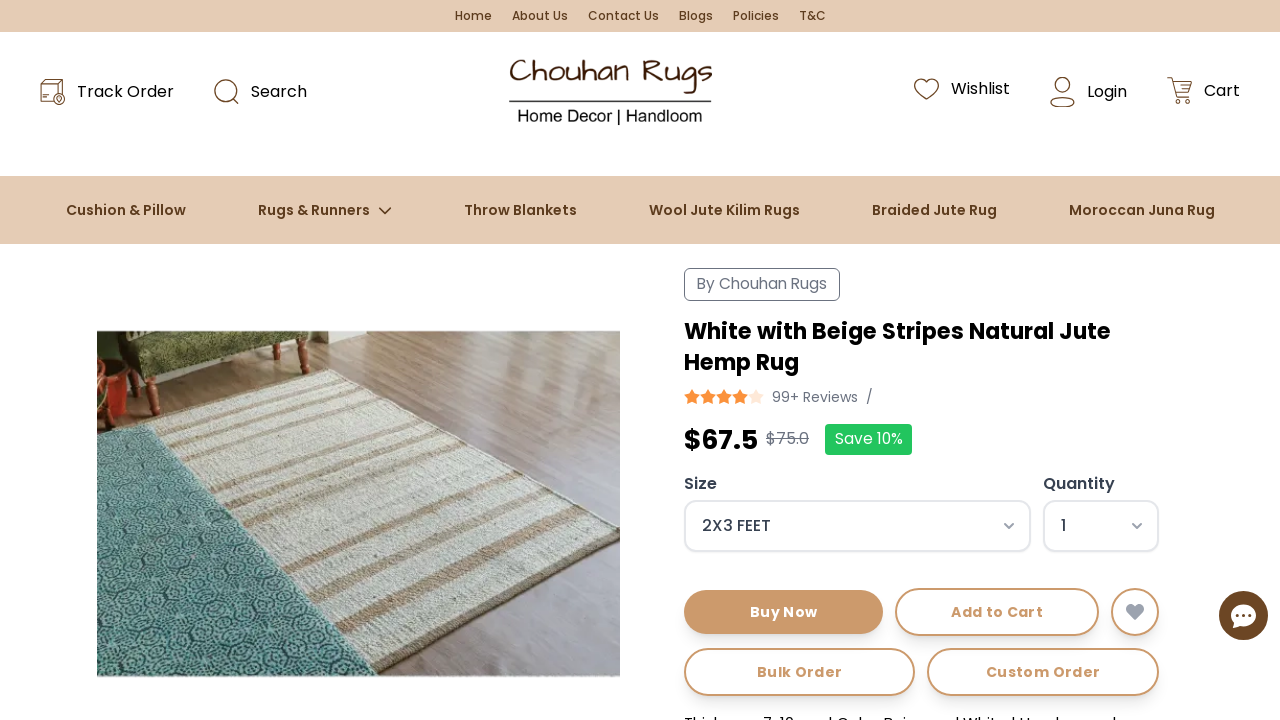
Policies (756, 16)
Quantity (1079, 483)
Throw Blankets (520, 210)
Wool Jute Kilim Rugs (724, 210)
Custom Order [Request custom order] (1043, 672)
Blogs (696, 16)
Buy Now (783, 612)
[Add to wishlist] (1135, 612)
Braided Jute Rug (934, 210)
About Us (540, 16)
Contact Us (623, 16)
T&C (812, 16)
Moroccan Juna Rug (1142, 210)
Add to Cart (997, 612)
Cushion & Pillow (126, 210)
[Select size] (857, 526)
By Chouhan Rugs (762, 283)
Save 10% (869, 438)
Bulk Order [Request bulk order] (800, 672)
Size (700, 483)
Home (473, 16)
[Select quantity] (1101, 526)
